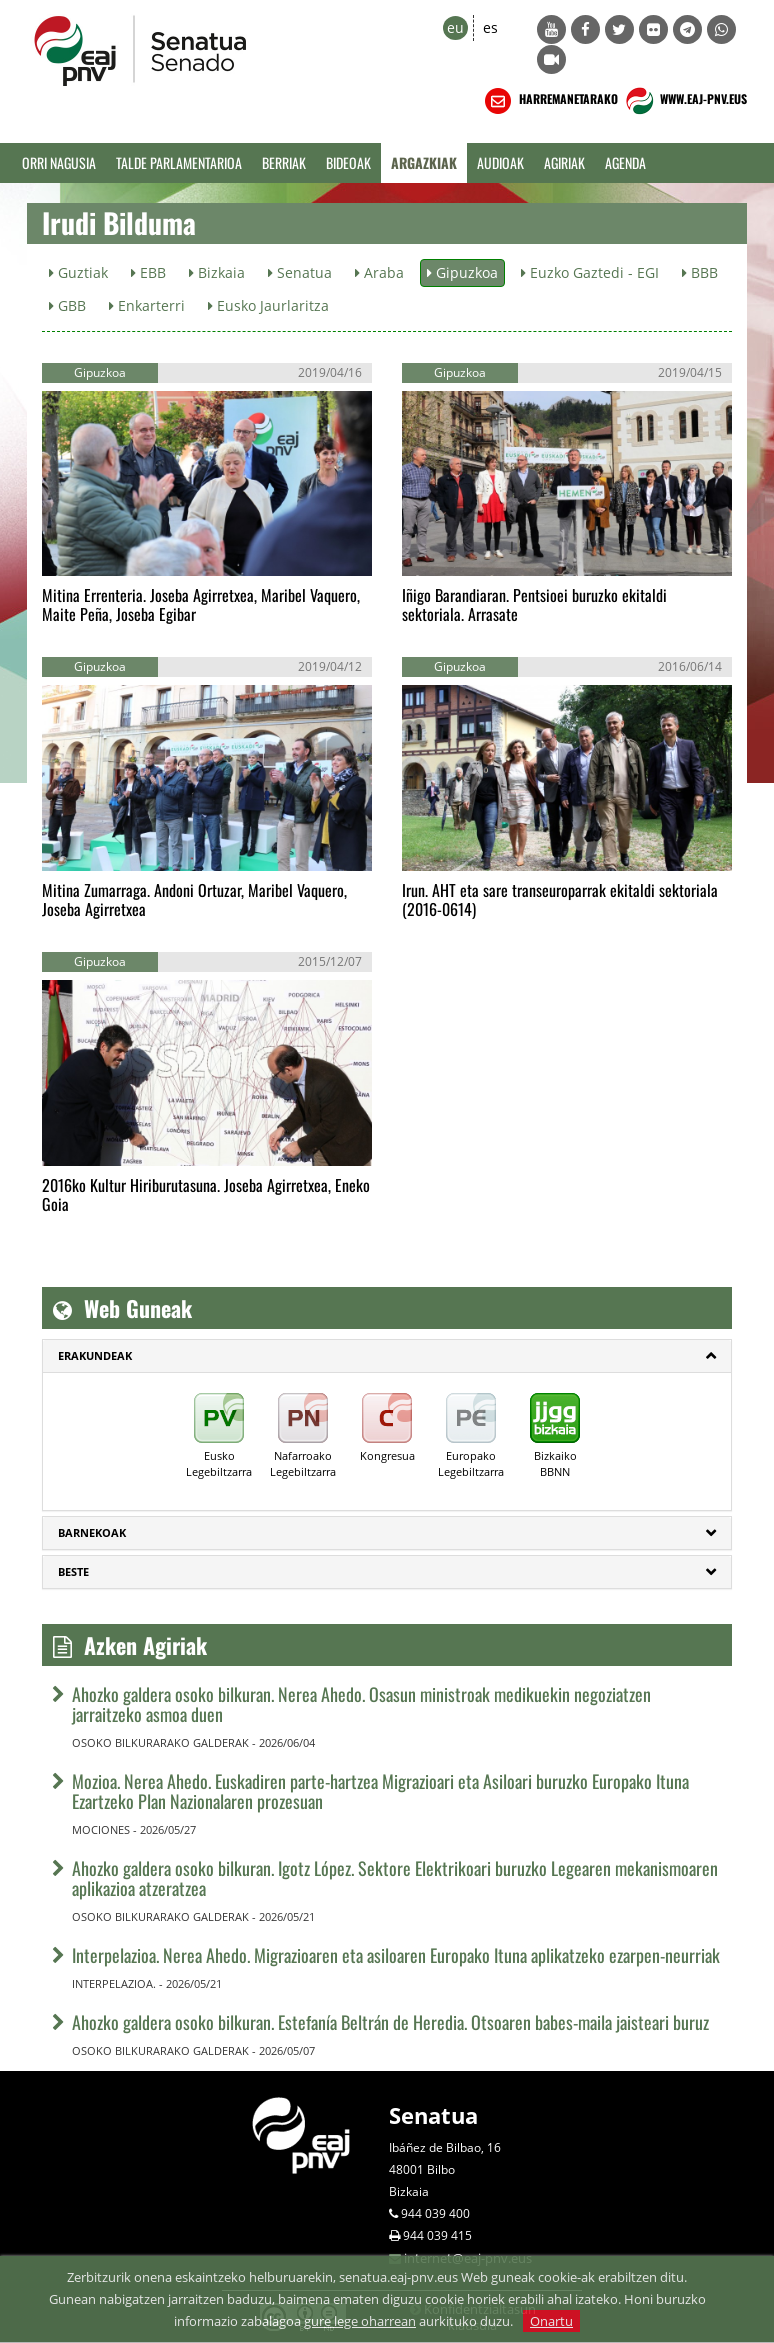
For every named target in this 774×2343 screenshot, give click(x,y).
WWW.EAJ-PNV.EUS (684, 101)
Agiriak (564, 162)
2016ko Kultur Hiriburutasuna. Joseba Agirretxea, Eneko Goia (206, 1194)
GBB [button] (67, 305)
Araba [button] (379, 272)
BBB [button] (700, 272)
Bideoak (348, 162)
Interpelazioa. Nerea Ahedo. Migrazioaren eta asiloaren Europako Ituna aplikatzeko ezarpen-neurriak (396, 1955)
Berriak (284, 162)
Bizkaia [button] (217, 272)
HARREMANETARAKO (549, 101)
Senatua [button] (300, 272)
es (490, 27)
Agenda (625, 162)
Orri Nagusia (59, 162)
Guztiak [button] (78, 272)
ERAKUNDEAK (95, 1355)
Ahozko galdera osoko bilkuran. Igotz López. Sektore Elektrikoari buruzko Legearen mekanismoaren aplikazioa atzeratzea (395, 1878)
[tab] (387, 1356)
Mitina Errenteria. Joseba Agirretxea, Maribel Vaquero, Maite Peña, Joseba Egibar (201, 604)
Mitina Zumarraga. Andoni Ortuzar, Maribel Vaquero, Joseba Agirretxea (194, 899)
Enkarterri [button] (147, 305)
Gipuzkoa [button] (462, 272)
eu (455, 27)
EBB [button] (148, 272)
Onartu (551, 2321)
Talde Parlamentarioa (179, 162)
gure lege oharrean (360, 2321)
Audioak (500, 162)
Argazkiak (424, 162)
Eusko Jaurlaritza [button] (268, 305)
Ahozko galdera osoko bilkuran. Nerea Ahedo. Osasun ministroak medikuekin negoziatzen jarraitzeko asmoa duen (361, 1704)
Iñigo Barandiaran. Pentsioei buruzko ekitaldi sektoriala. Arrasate (534, 604)
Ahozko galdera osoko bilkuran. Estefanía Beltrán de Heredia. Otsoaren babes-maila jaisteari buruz (390, 2022)
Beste (73, 1571)
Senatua (433, 2115)
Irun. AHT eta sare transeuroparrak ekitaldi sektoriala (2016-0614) (560, 899)
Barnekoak (92, 1532)
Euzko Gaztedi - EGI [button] (590, 272)
